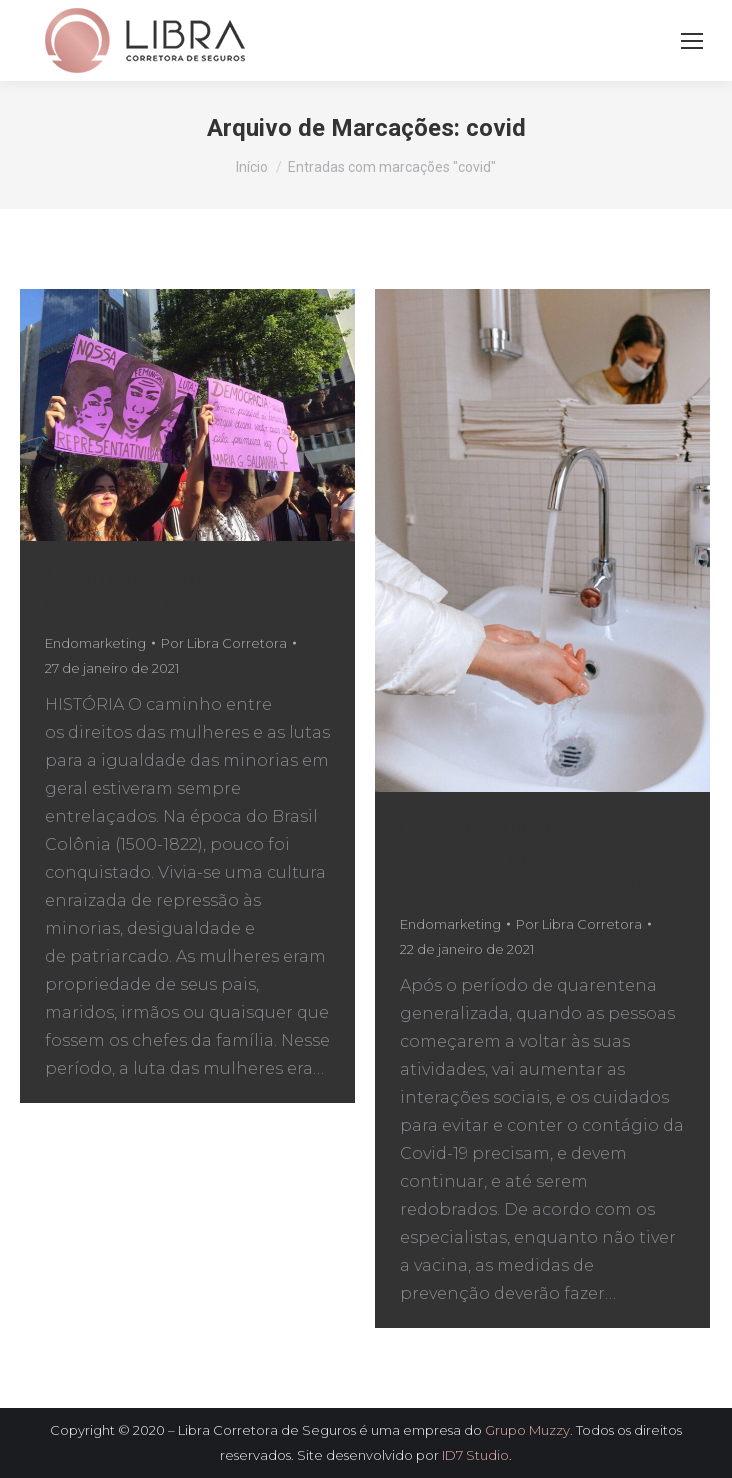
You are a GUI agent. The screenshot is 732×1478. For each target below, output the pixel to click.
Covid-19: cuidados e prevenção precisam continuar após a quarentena (540, 857)
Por (224, 643)
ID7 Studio (475, 1455)
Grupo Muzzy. (529, 1430)
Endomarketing (95, 643)
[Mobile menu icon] (692, 41)
